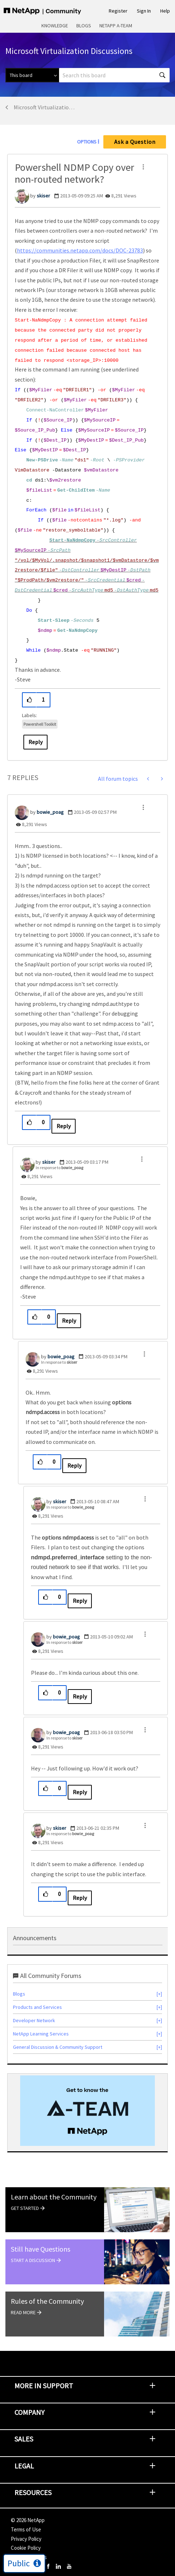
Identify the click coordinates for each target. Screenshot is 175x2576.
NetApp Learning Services (41, 2033)
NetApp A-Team (115, 25)
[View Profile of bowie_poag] (50, 812)
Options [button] (87, 141)
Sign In (144, 11)
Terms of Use (26, 2529)
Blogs (83, 25)
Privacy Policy (26, 2538)
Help (165, 11)
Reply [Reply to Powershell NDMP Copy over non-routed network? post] (35, 742)
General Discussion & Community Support (57, 2047)
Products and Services (37, 2007)
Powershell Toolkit (39, 724)
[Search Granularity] (32, 75)
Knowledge (54, 25)
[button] (143, 166)
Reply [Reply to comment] (64, 1126)
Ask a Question (135, 141)
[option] (87, 2110)
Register (118, 11)
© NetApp (28, 2520)
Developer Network (34, 2020)
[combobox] (114, 75)
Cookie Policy (26, 2547)
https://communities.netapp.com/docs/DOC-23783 (80, 250)
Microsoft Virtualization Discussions (45, 107)
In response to (59, 1167)
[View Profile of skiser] (43, 195)
